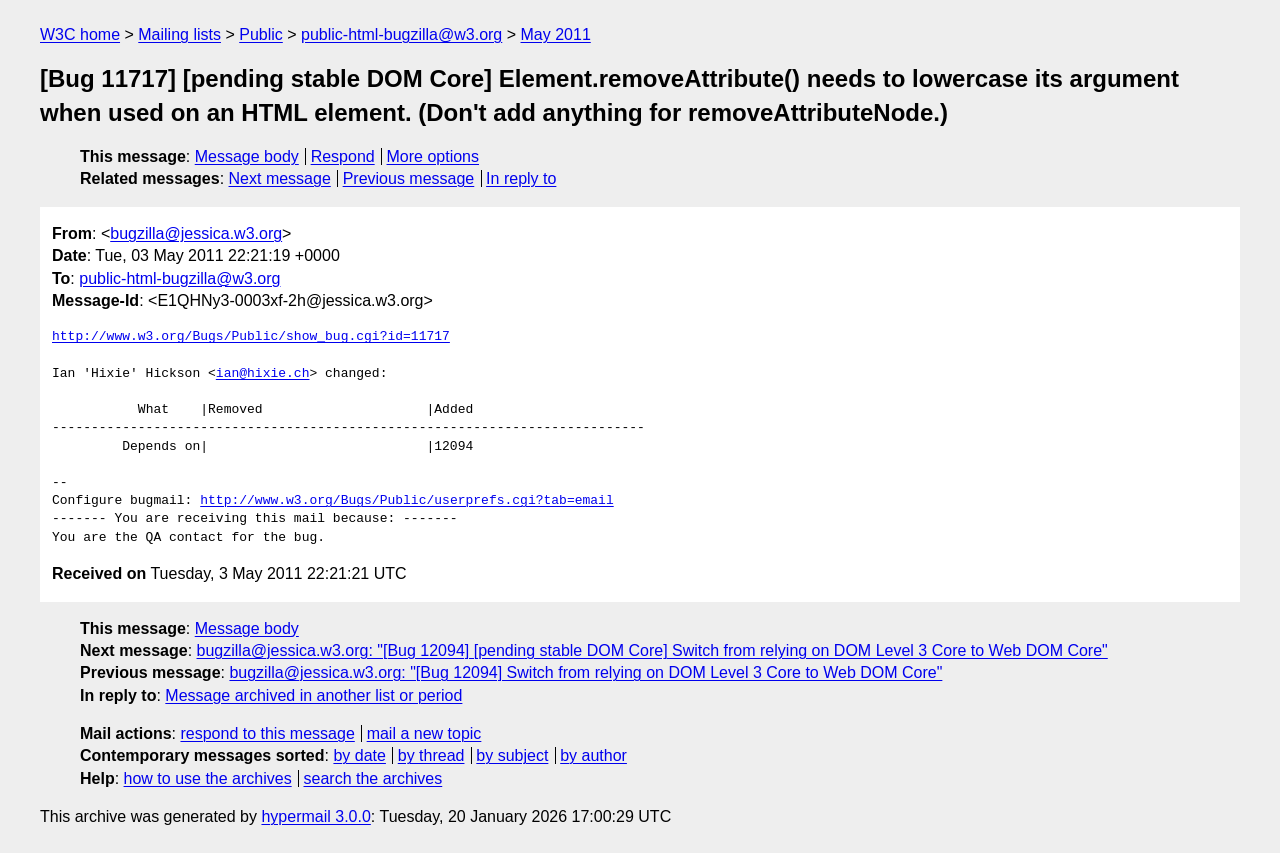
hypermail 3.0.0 (315, 816)
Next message (280, 178)
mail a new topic (424, 733)
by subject (512, 755)
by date (359, 755)
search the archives (373, 778)
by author (593, 755)
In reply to (521, 178)
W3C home (80, 34)
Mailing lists (179, 34)
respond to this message (267, 733)
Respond (343, 156)
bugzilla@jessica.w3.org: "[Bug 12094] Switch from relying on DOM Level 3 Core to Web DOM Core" (585, 672)
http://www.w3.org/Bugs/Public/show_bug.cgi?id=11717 (251, 337)
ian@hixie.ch (263, 374)
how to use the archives (208, 778)
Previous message (409, 178)
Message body (247, 156)
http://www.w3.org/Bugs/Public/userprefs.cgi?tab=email (406, 501)
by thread (431, 755)
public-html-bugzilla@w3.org (401, 34)
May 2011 (556, 34)
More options (433, 156)
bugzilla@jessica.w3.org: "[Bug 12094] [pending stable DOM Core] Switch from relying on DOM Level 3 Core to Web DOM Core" (652, 650)
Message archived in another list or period (313, 695)
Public (261, 34)
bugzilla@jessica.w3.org (196, 233)
